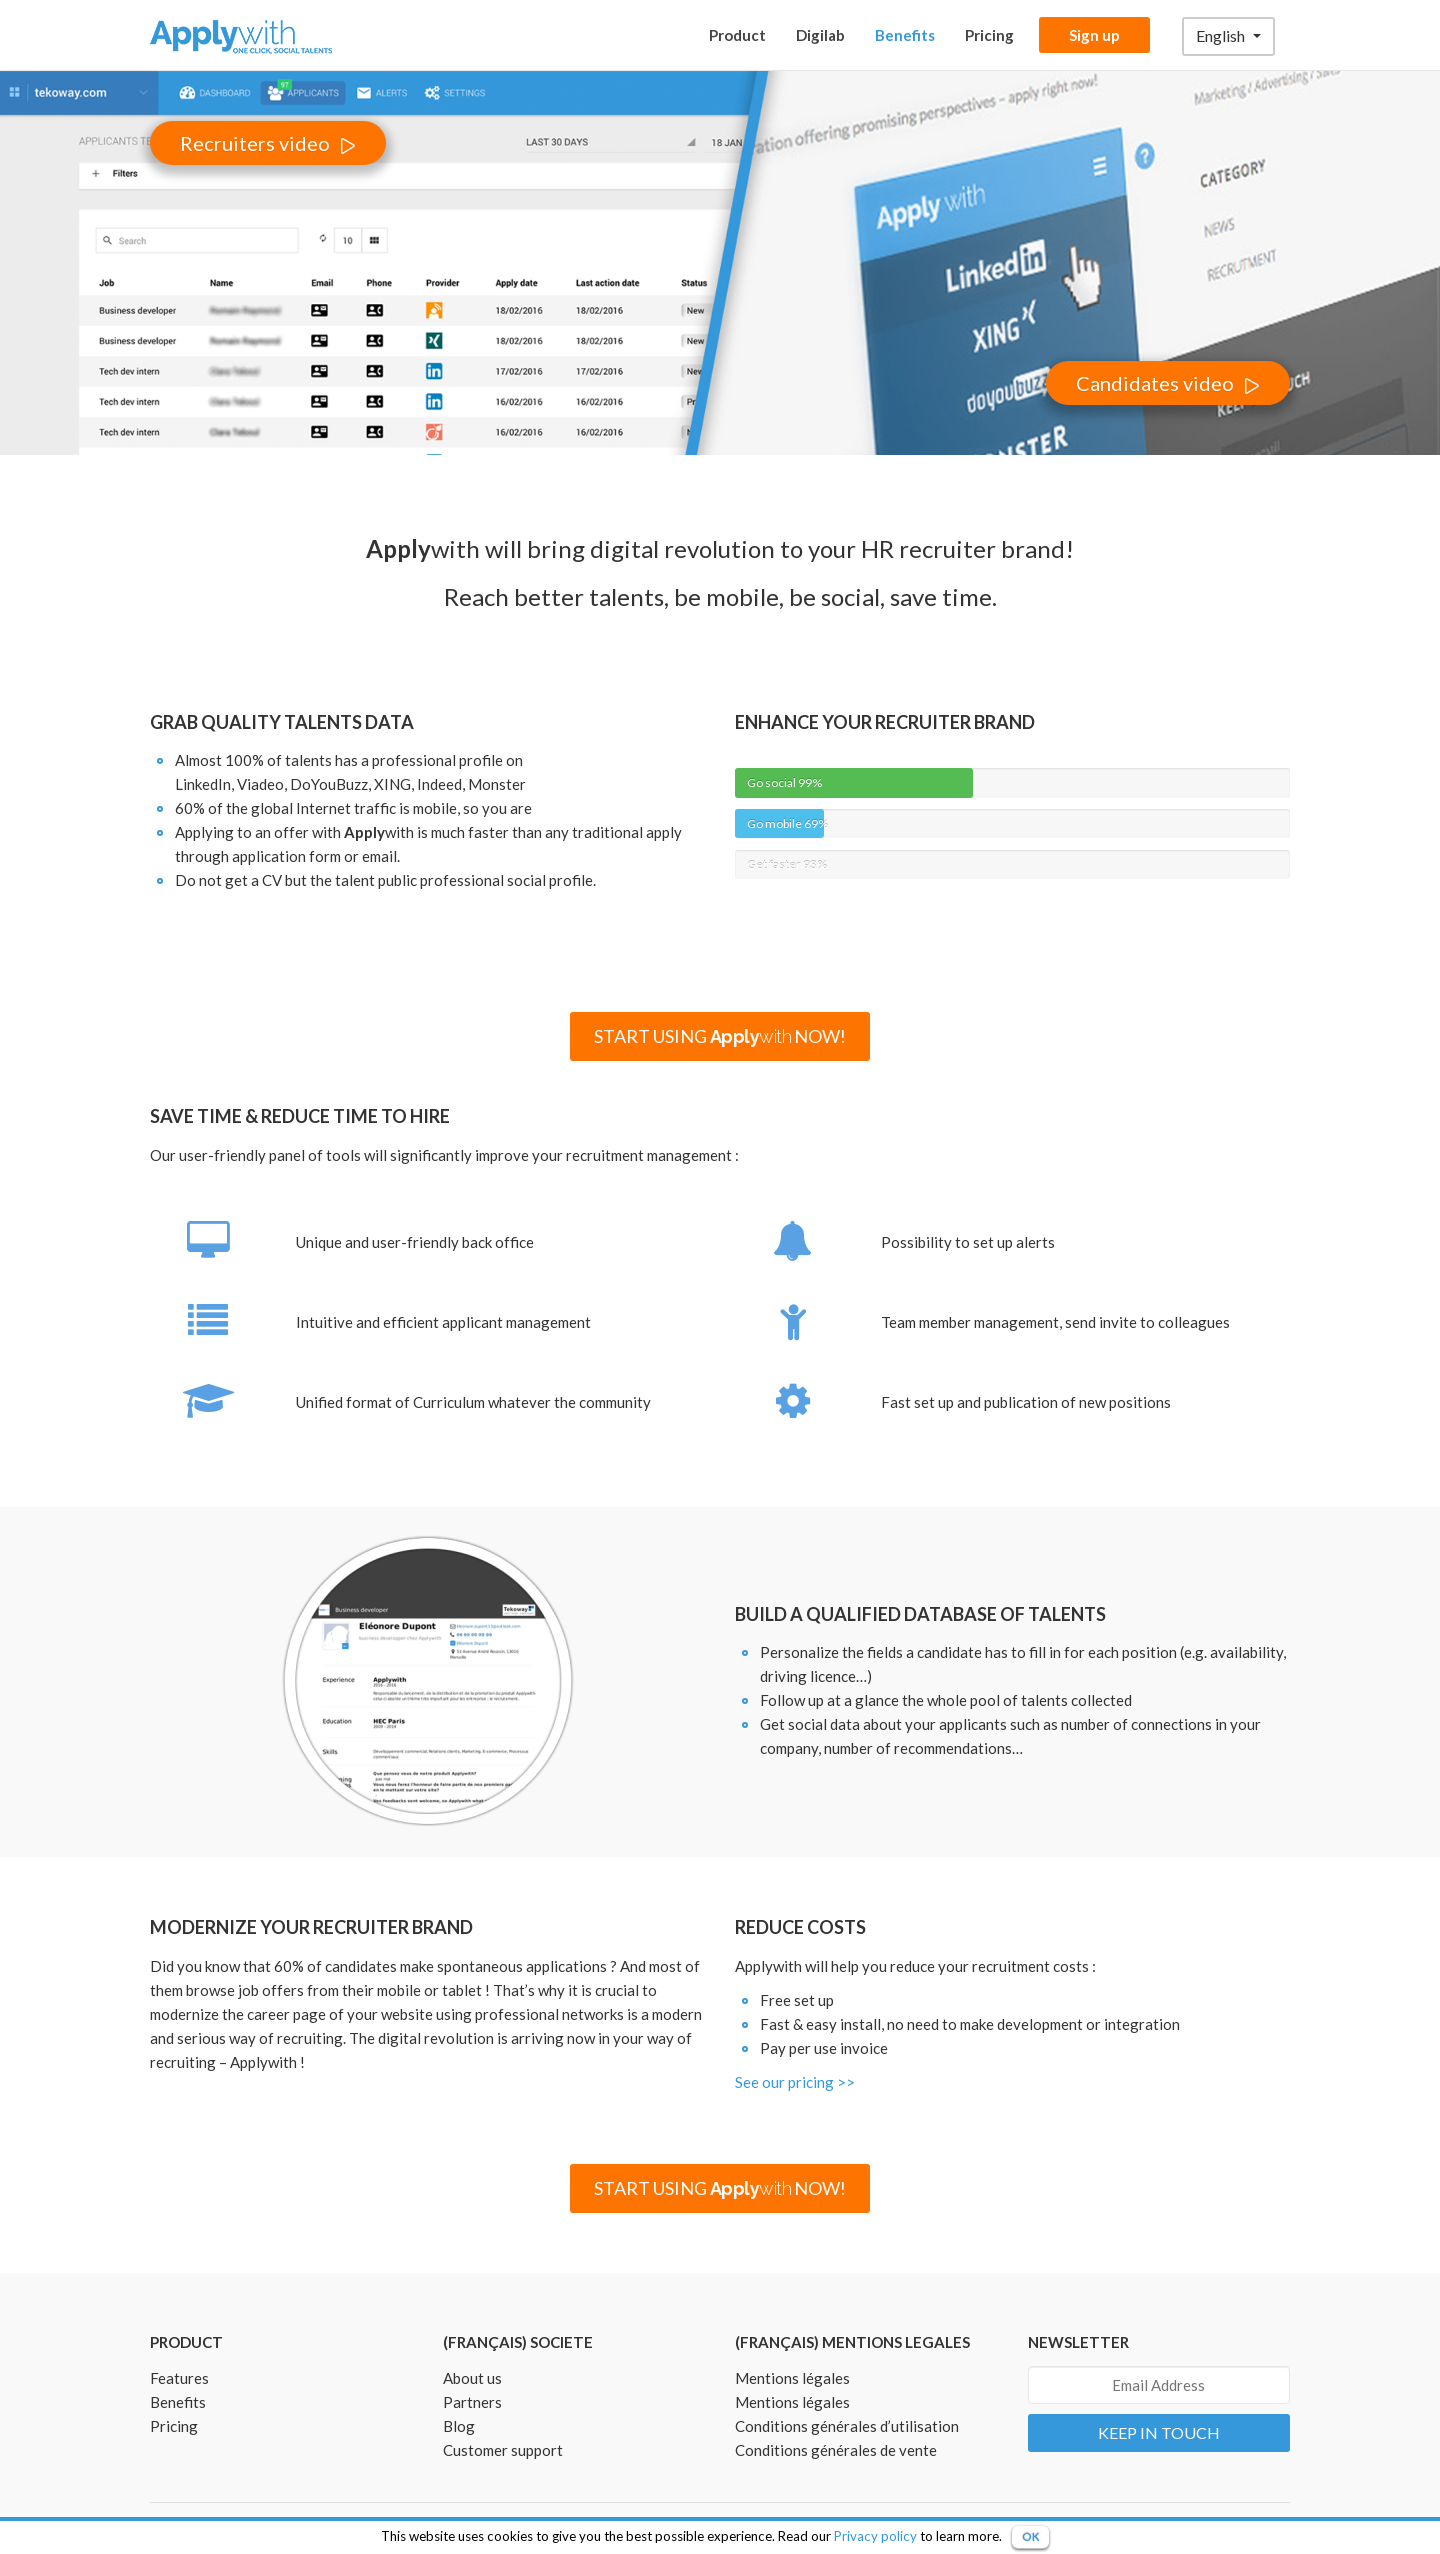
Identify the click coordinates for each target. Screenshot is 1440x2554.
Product (737, 35)
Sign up (1094, 35)
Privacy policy (875, 2536)
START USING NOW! (720, 1036)
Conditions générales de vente (836, 2450)
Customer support (503, 2450)
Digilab (820, 35)
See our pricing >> (795, 2082)
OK (1030, 2536)
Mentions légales (792, 2378)
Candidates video (1155, 383)
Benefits (905, 35)
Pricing (989, 35)
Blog (459, 2426)
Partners (472, 2402)
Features (179, 2378)
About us (472, 2378)
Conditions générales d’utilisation (847, 2426)
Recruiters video (255, 143)
